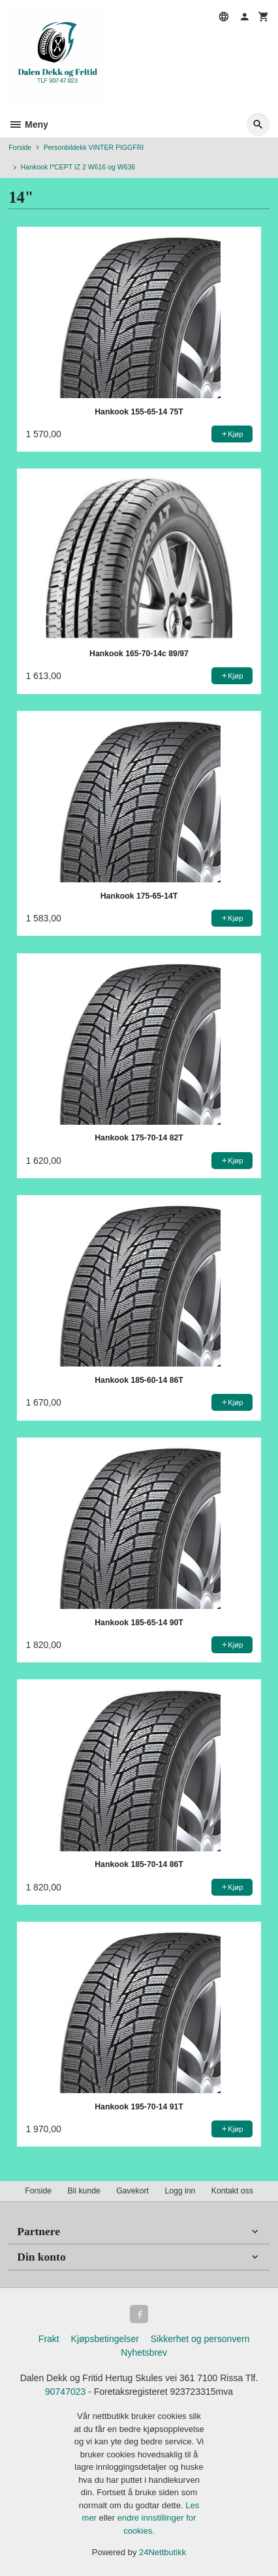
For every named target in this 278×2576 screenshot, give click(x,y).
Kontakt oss (232, 2190)
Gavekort (132, 2190)
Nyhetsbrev (144, 2352)
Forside (19, 147)
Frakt (49, 2339)
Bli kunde (83, 2190)
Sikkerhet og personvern (200, 2339)
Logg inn (179, 2190)
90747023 (65, 2391)
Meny (28, 124)
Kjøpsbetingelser (105, 2339)
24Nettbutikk (162, 2552)
